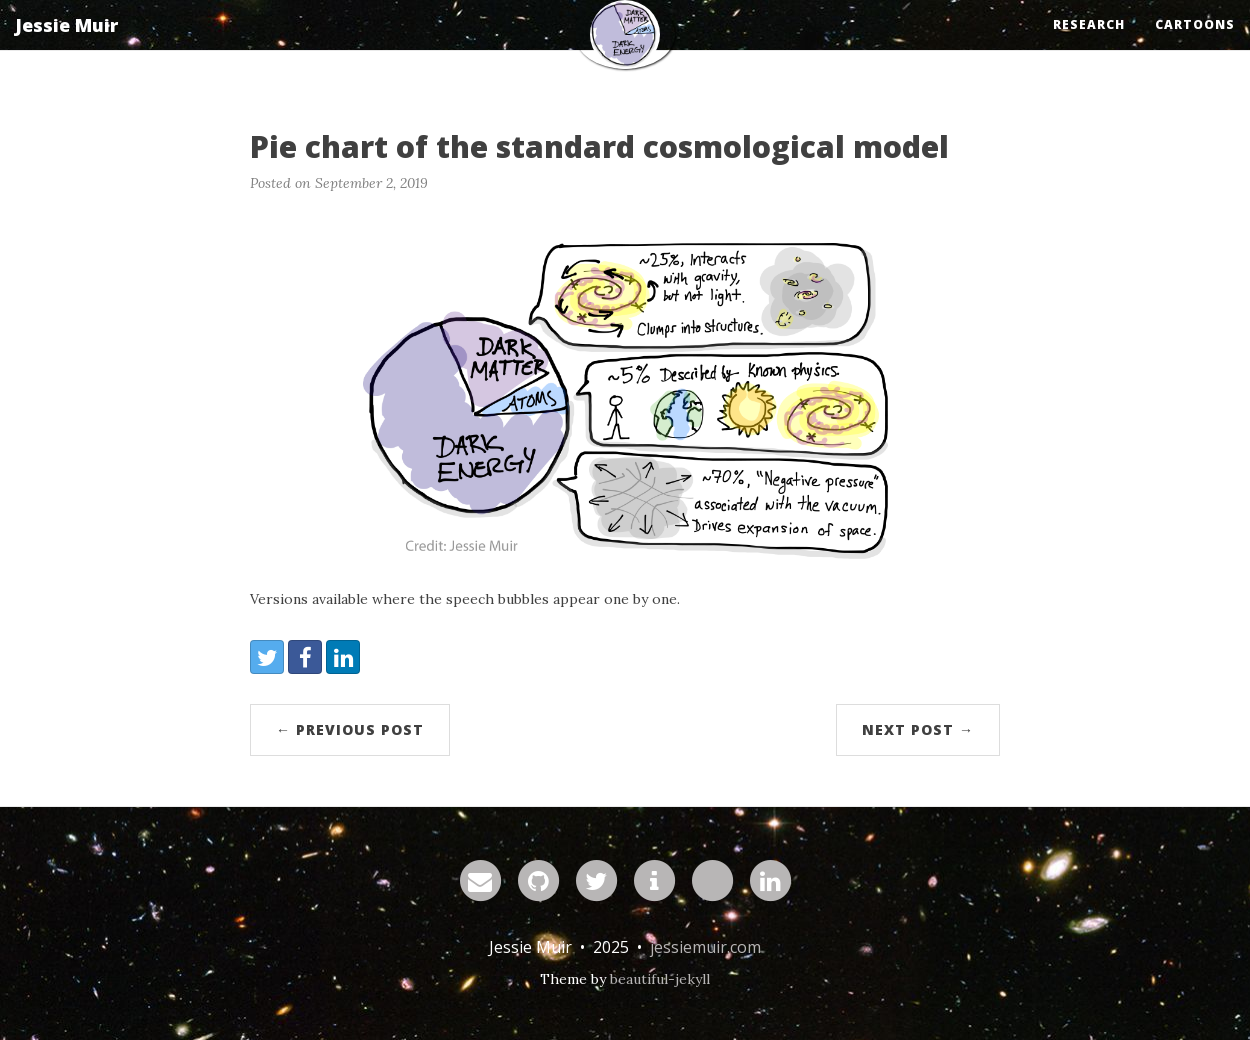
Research (1089, 44)
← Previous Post (350, 729)
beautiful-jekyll (660, 979)
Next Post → (918, 729)
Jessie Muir (66, 45)
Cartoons (1195, 44)
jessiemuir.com (705, 947)
